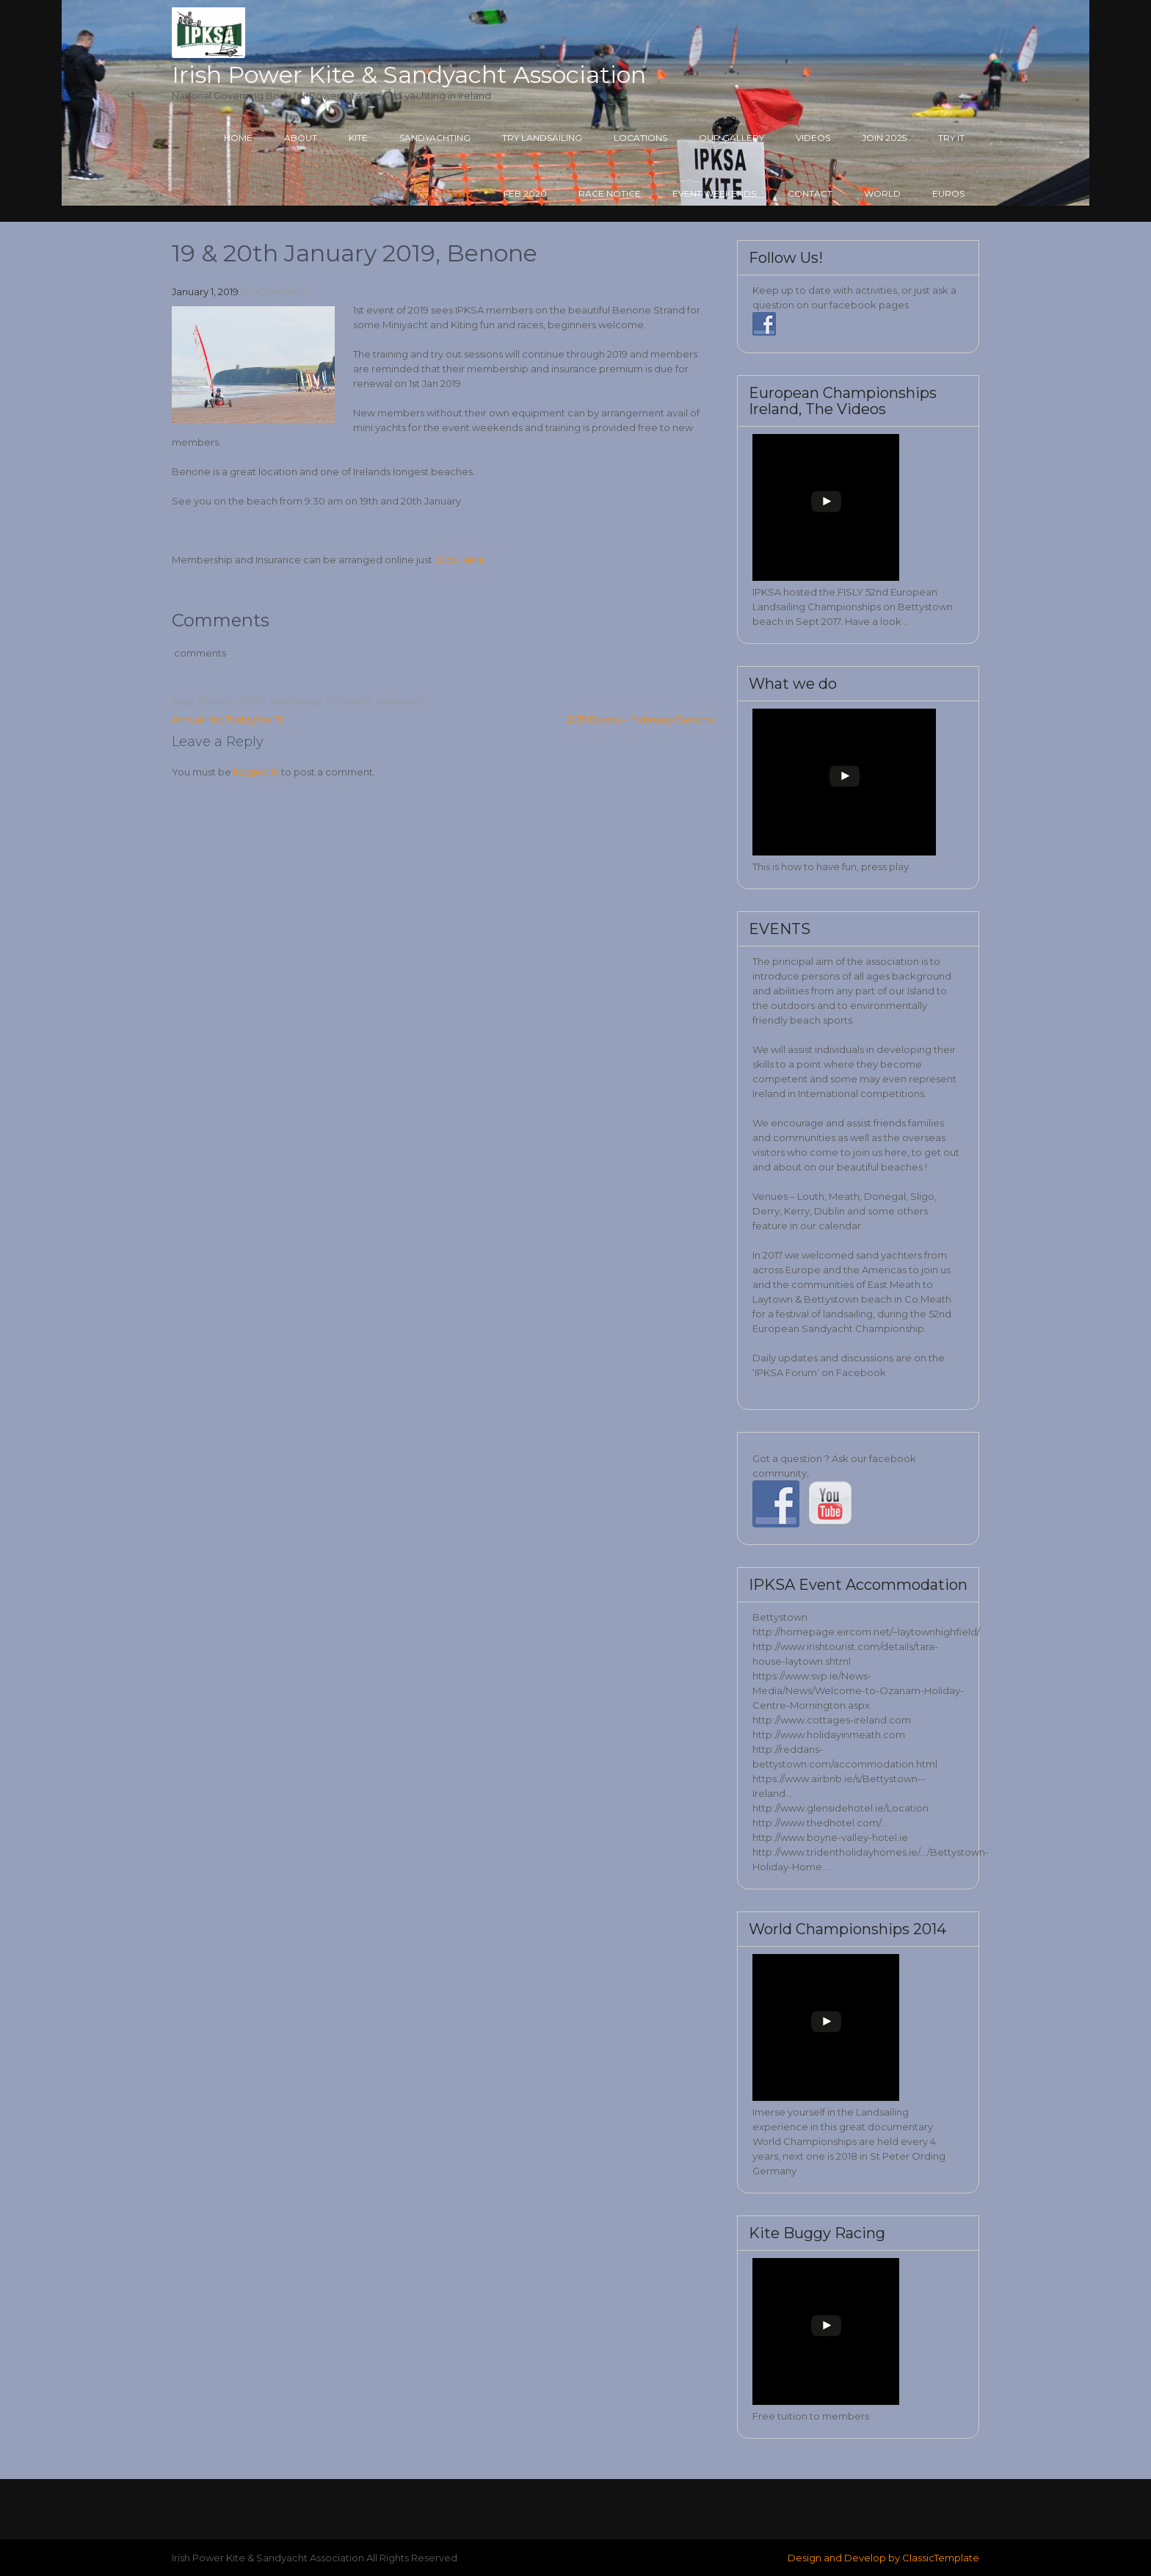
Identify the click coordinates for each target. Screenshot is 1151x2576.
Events (454, 193)
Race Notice (609, 193)
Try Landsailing (542, 137)
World (882, 193)
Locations (640, 137)
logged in (256, 772)
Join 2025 (884, 137)
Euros (948, 193)
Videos (813, 137)
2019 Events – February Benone (641, 719)
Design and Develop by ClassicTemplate (883, 2558)
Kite (358, 137)
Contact (810, 193)
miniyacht (350, 700)
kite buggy (296, 700)
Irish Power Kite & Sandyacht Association (409, 74)
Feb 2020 (525, 193)
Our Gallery (731, 137)
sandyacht (401, 700)
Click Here (461, 559)
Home (238, 137)
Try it (951, 137)
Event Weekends (714, 193)
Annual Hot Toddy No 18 (227, 719)
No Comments (276, 291)
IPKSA (252, 700)
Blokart (215, 700)
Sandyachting (435, 137)
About (300, 137)
